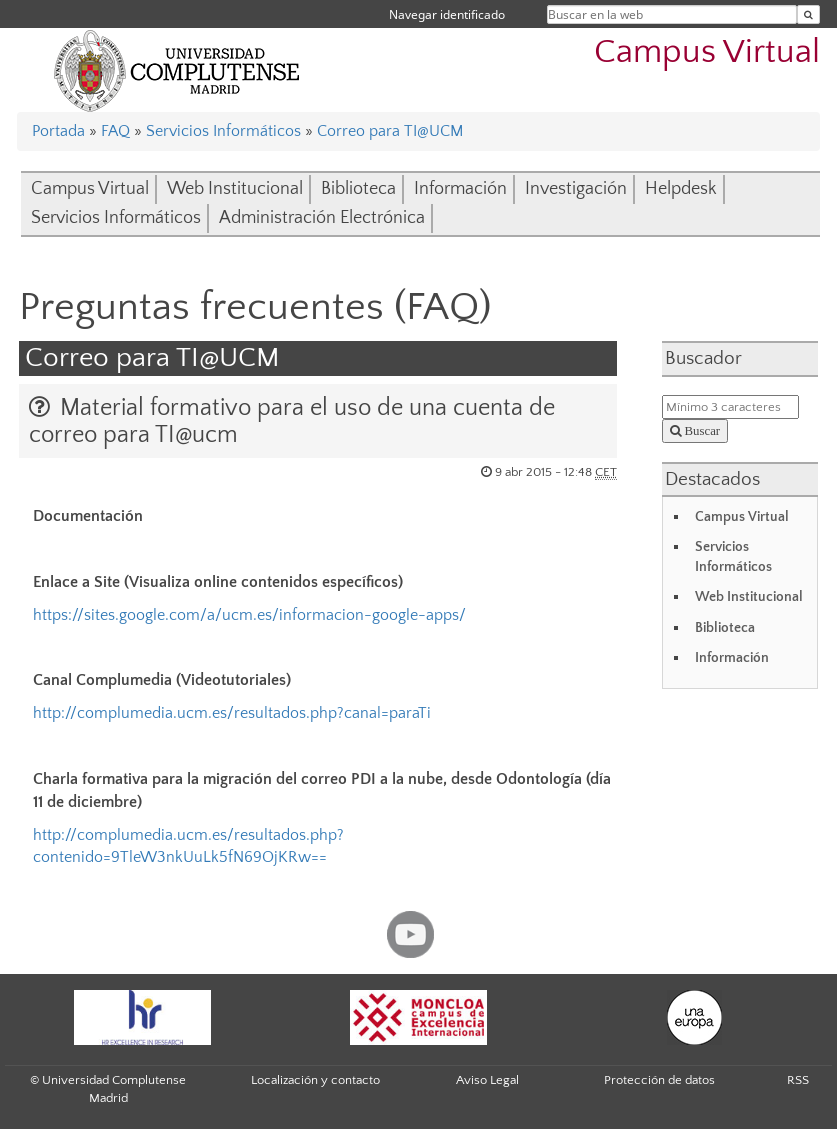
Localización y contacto (315, 1080)
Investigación (576, 189)
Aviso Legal (487, 1080)
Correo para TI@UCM (390, 131)
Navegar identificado (447, 14)
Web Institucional (235, 189)
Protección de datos (659, 1080)
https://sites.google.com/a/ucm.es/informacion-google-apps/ (249, 615)
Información (460, 189)
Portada (58, 131)
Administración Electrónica (322, 218)
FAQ (115, 131)
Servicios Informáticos (223, 131)
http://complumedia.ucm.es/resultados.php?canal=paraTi (232, 713)
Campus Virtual (707, 52)
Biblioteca (358, 189)
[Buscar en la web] (808, 14)
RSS (798, 1080)
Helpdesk (681, 189)
